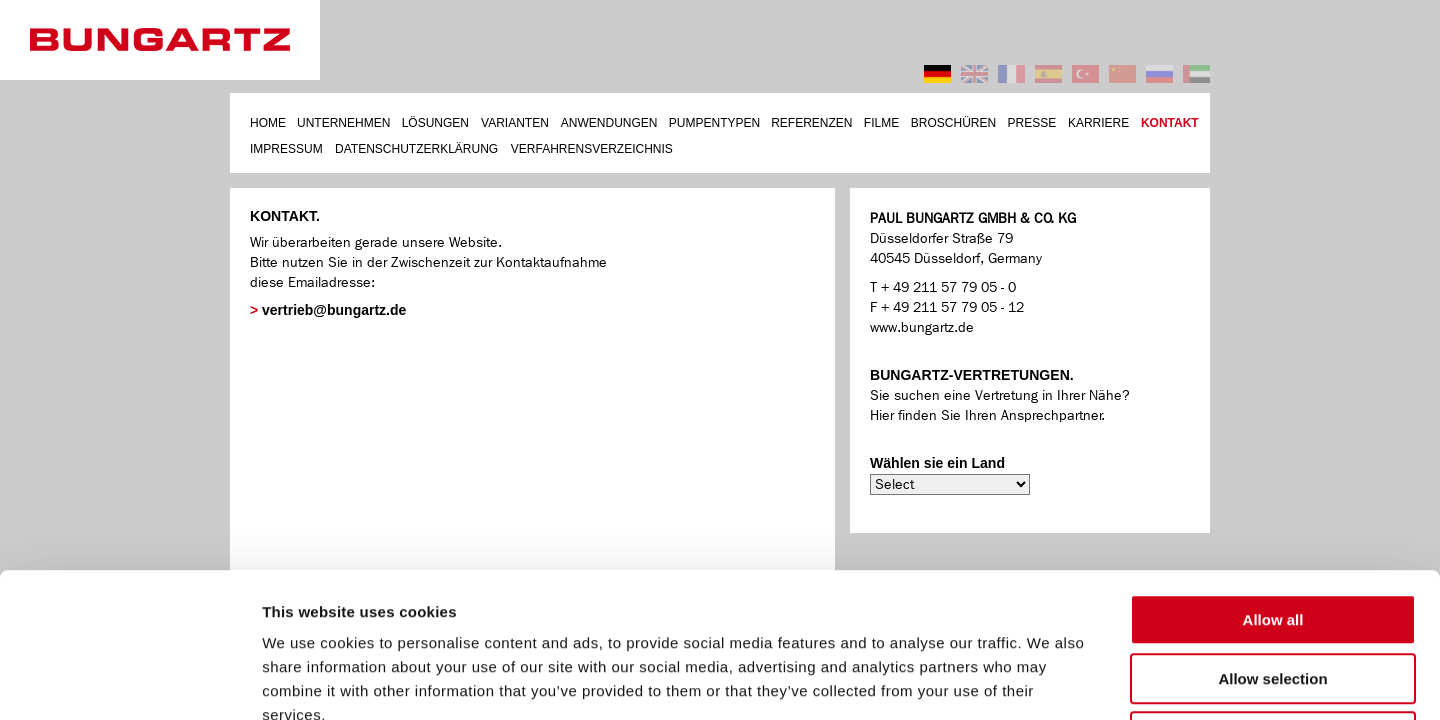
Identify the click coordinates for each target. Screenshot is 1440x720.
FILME (881, 123)
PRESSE (1032, 123)
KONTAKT (1170, 123)
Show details (1043, 680)
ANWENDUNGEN (609, 123)
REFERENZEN (811, 123)
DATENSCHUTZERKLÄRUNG (416, 149)
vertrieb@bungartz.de (334, 310)
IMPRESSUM (286, 149)
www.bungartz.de (922, 327)
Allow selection (1272, 534)
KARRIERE (1098, 123)
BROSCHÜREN (953, 123)
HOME (268, 123)
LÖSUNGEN (435, 123)
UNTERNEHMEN (343, 123)
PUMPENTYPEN (714, 123)
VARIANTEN (515, 123)
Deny (1273, 592)
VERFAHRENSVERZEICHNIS (592, 149)
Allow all (1273, 475)
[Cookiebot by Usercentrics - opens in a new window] (129, 682)
